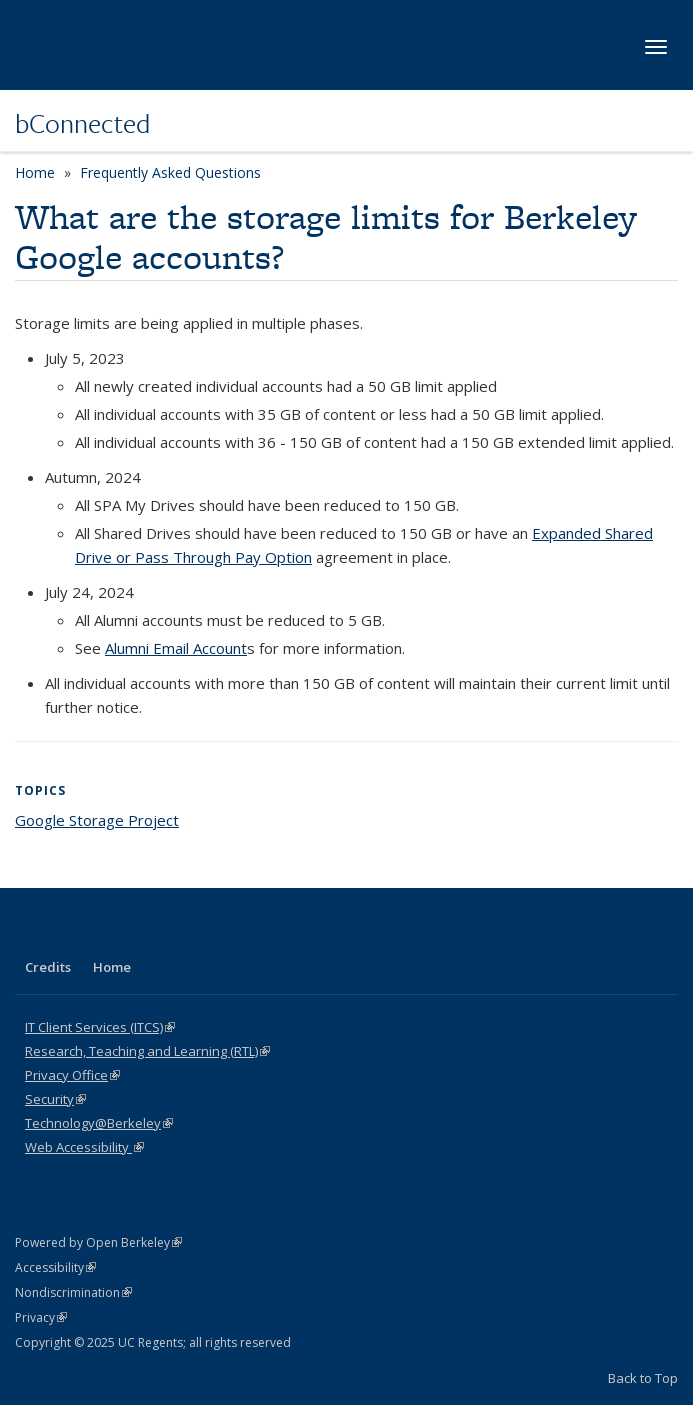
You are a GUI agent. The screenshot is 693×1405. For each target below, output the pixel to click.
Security (55, 1099)
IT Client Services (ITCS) (100, 1027)
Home (35, 172)
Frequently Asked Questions (170, 172)
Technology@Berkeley (99, 1123)
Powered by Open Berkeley (98, 1242)
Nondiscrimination (73, 1292)
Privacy (41, 1317)
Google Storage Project (97, 820)
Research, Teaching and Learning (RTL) (147, 1051)
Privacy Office (72, 1075)
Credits (48, 967)
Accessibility (55, 1267)
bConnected (82, 123)
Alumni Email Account (176, 648)
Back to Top (643, 1378)
